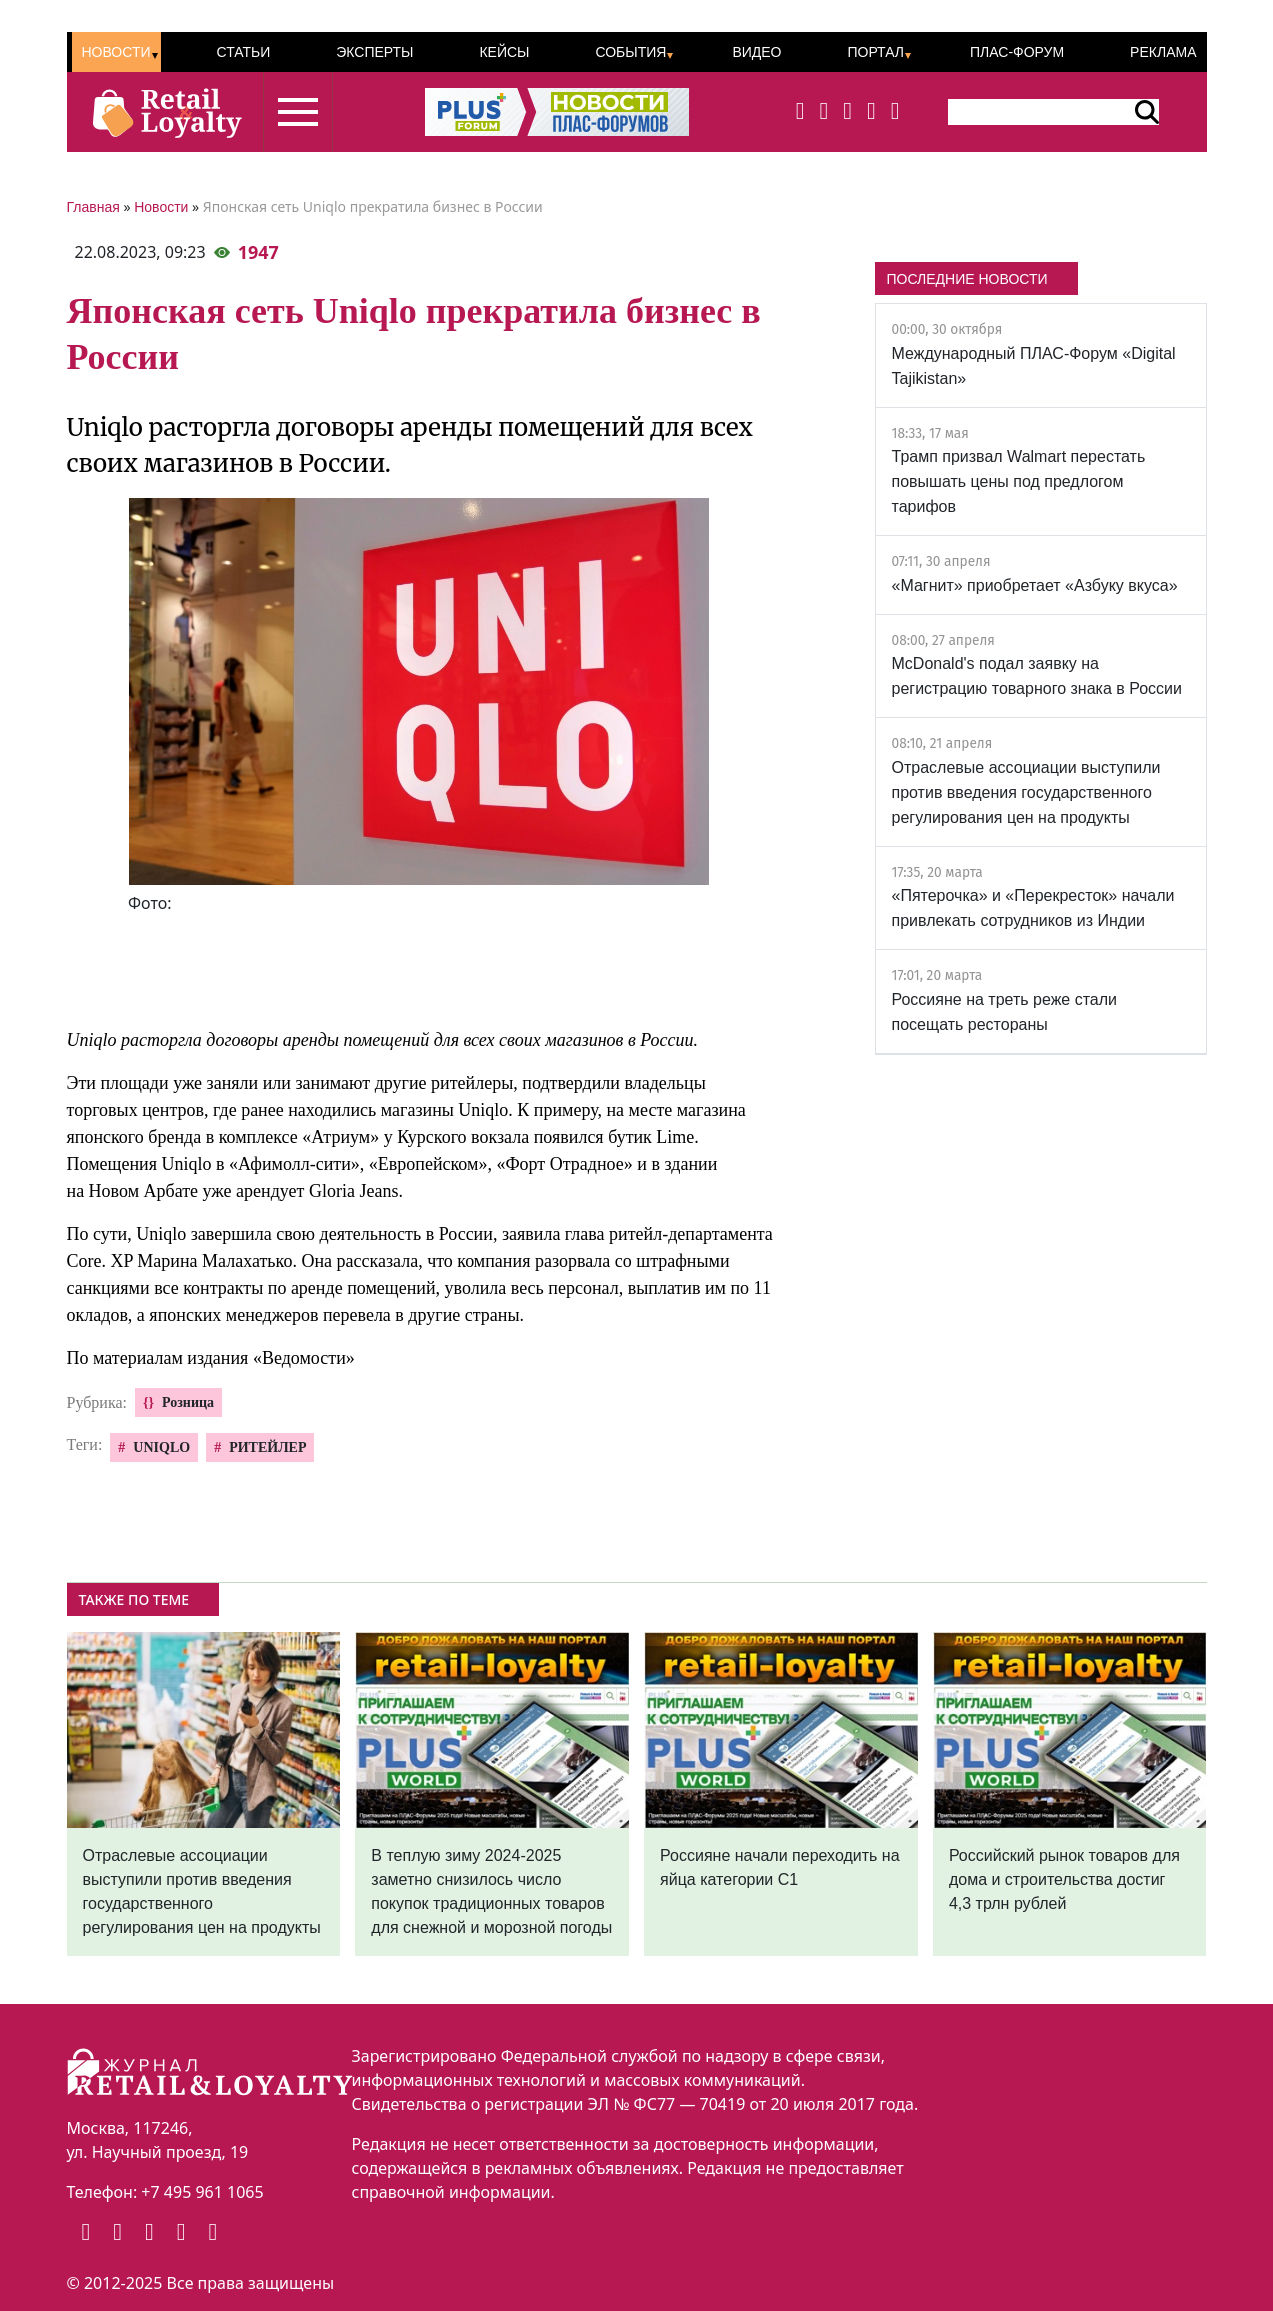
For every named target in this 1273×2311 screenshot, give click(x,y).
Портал (875, 52)
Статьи (243, 52)
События (630, 52)
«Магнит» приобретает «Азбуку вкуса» (1035, 585)
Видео (756, 52)
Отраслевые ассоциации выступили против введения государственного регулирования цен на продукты (1026, 792)
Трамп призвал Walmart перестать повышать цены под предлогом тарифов (1019, 481)
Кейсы (504, 52)
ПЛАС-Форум (1017, 52)
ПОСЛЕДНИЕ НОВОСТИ (967, 279)
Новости (116, 52)
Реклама (1163, 52)
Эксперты (374, 52)
